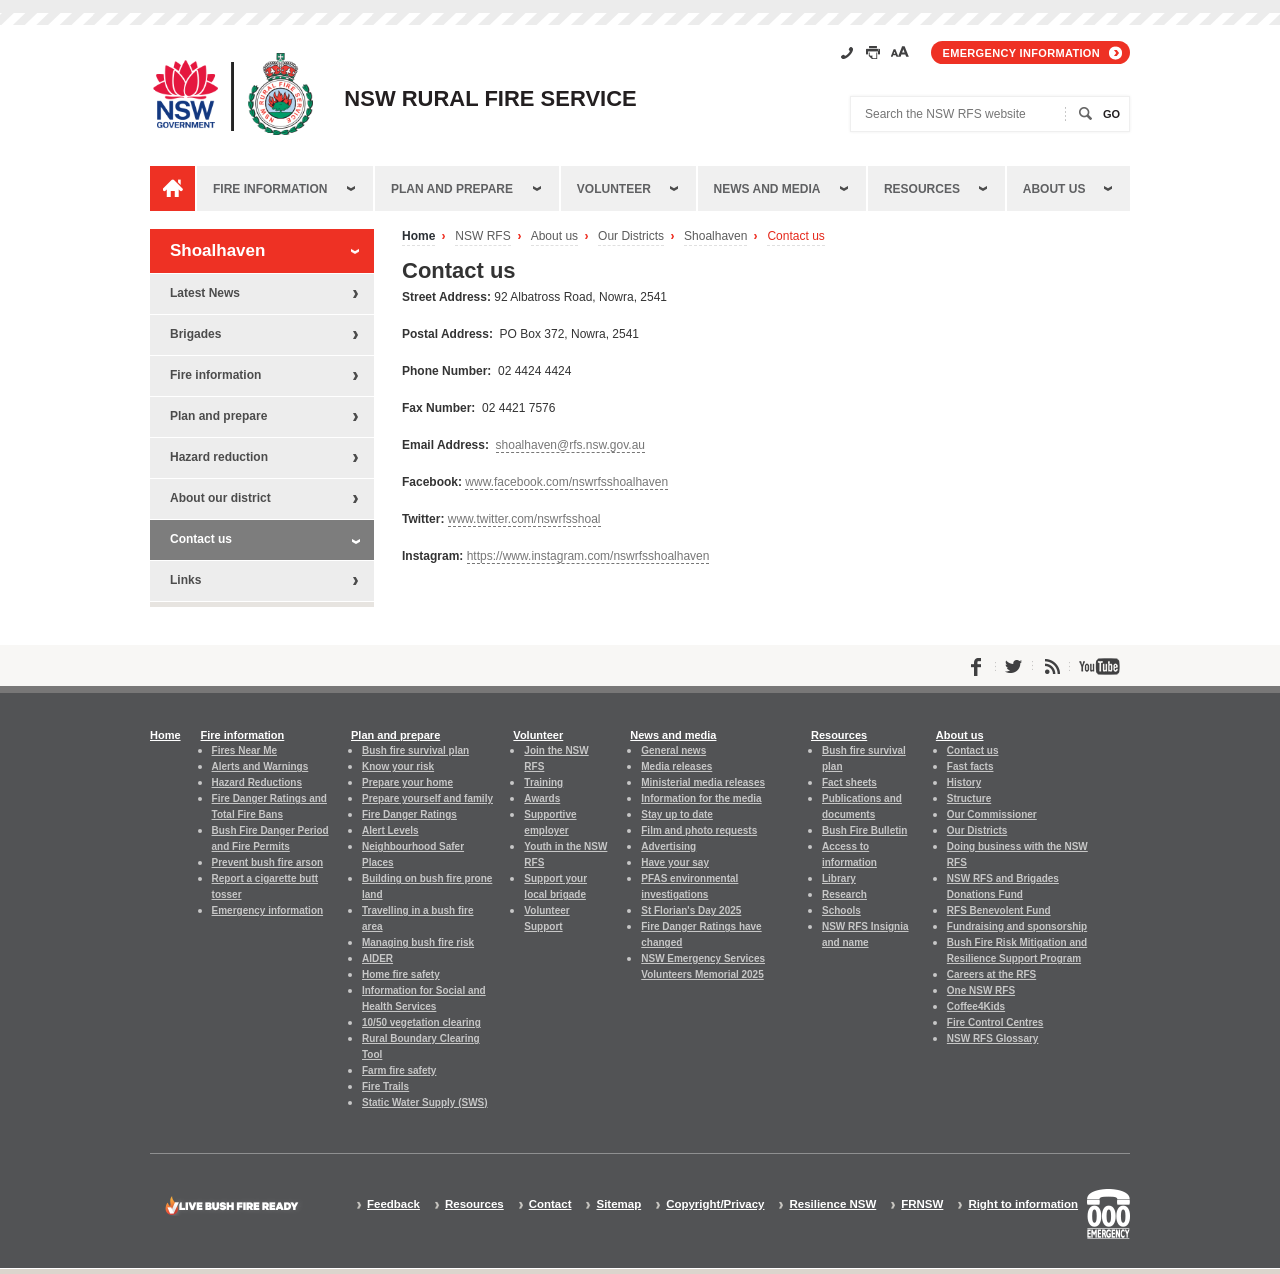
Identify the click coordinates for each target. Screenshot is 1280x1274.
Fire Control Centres (995, 1022)
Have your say (675, 862)
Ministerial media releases (703, 782)
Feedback (393, 1204)
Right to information (1023, 1204)
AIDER (377, 958)
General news (673, 750)
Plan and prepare (452, 189)
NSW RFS (482, 236)
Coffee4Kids (976, 1006)
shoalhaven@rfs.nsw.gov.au (570, 445)
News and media (767, 189)
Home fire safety (401, 974)
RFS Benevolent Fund (999, 910)
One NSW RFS (981, 990)
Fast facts (970, 766)
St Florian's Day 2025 (691, 910)
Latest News (205, 293)
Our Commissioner (992, 814)
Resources (922, 189)
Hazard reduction (219, 457)
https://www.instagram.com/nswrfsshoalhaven (588, 556)
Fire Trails (385, 1086)
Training (543, 782)
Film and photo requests (699, 830)
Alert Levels (390, 830)
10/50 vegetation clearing (421, 1022)
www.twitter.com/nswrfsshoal (524, 519)
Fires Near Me (244, 750)
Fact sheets (849, 782)
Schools (841, 910)
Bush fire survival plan (415, 750)
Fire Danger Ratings (409, 814)
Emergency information (1021, 53)
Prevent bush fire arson (268, 862)
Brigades (195, 334)
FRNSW (922, 1204)
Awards (542, 798)
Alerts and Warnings (260, 766)
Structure (969, 798)
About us (1054, 189)
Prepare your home (407, 782)
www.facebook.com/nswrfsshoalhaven (566, 482)
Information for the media (701, 798)
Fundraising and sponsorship (1017, 926)
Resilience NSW (832, 1204)
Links (185, 580)
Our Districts (631, 236)
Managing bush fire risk (418, 942)
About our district (220, 498)
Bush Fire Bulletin (864, 830)
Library (839, 878)
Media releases (676, 766)
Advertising (668, 846)
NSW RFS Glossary (993, 1038)
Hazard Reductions (257, 782)
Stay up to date (677, 814)
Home (418, 236)
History (964, 782)
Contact (550, 1204)
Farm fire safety (399, 1070)
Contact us (795, 236)
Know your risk (398, 766)
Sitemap (618, 1204)
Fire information (270, 189)
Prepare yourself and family (427, 798)
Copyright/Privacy (715, 1204)
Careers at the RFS (991, 974)
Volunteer (614, 189)
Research (844, 894)
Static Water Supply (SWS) (425, 1102)
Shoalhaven (715, 236)
